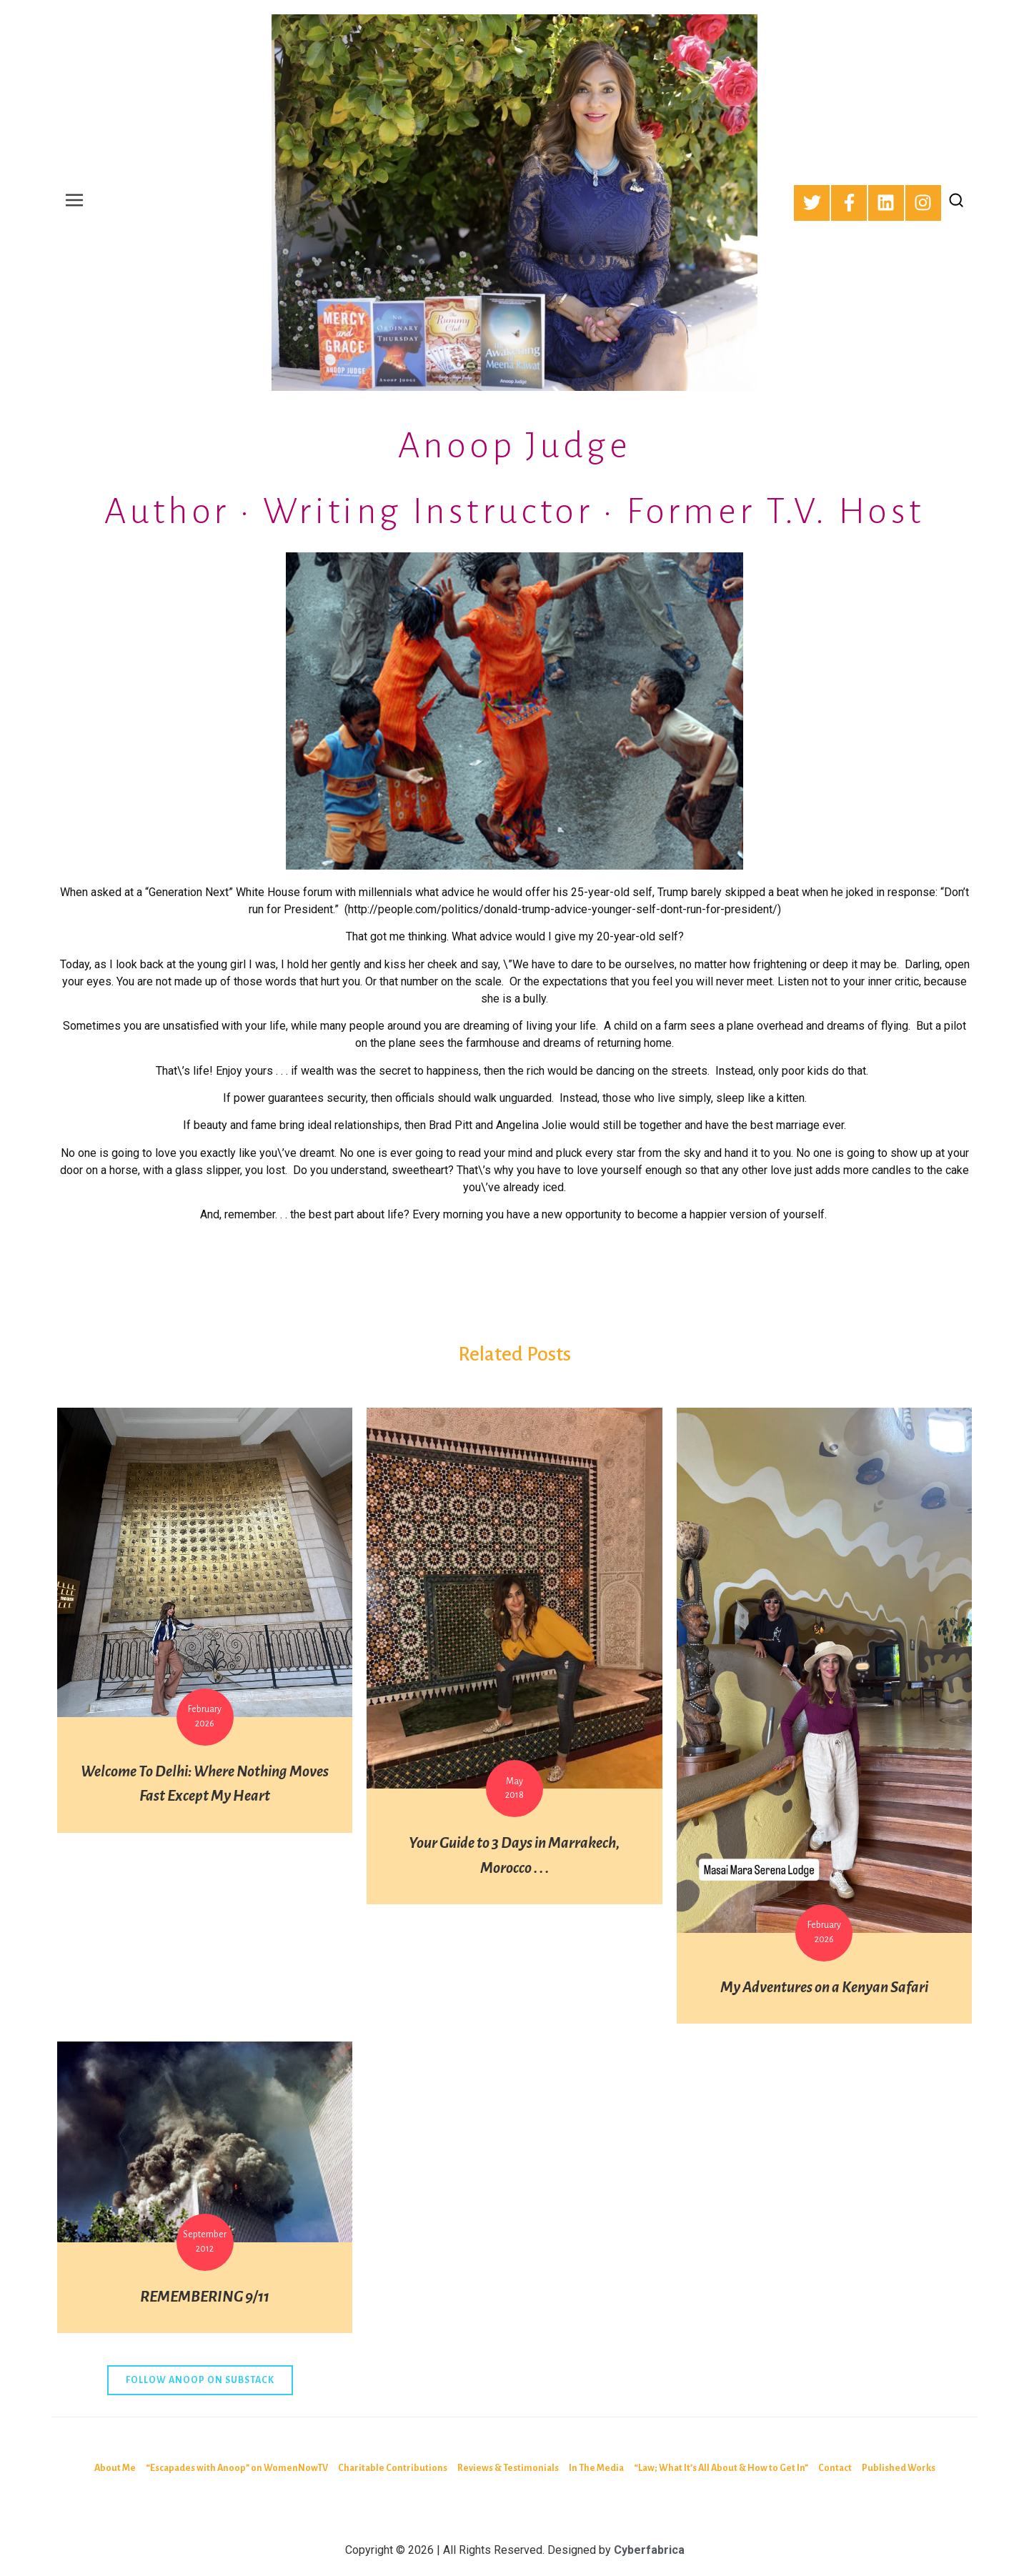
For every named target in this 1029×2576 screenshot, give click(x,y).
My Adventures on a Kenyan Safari (824, 1987)
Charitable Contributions (392, 2468)
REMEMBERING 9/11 (204, 2297)
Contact (835, 2468)
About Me (115, 2468)
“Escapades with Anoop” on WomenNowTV (237, 2468)
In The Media (596, 2468)
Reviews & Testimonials (508, 2468)
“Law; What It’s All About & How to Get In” (721, 2468)
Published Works (898, 2468)
